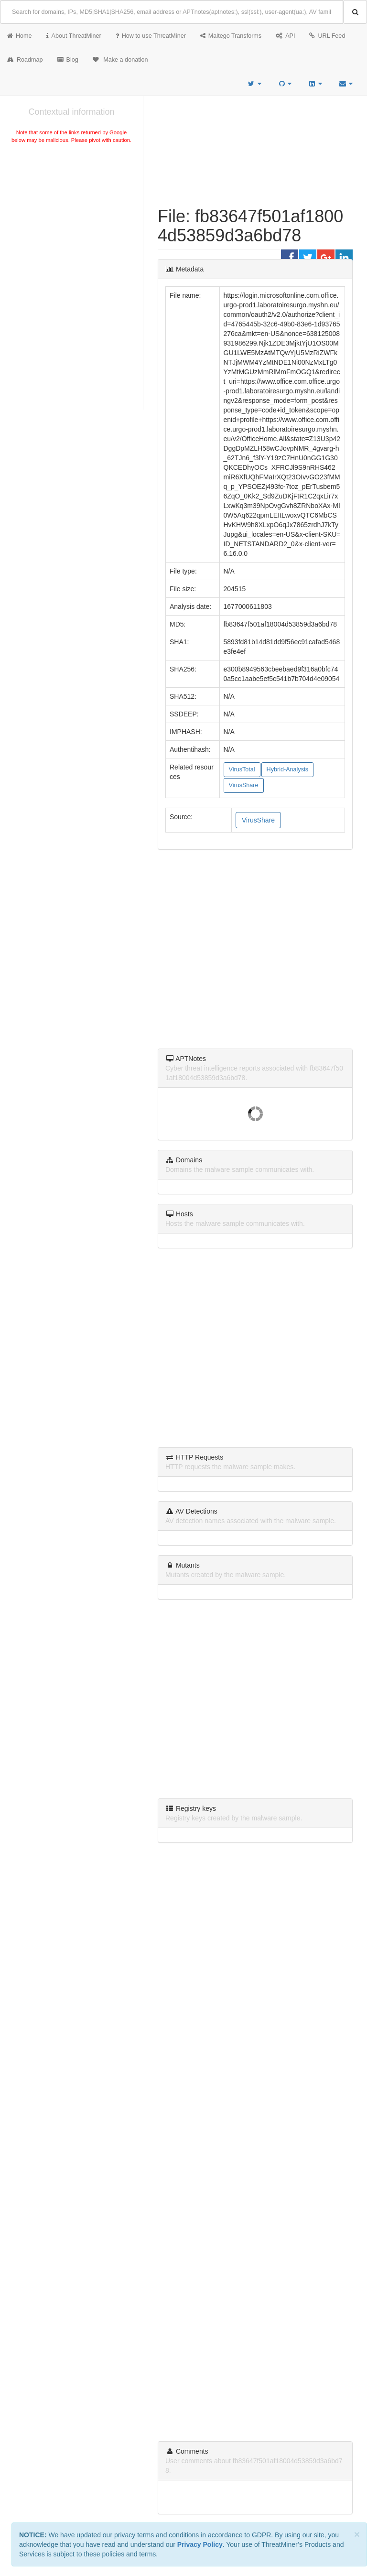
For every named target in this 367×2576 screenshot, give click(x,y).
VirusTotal (242, 769)
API (285, 35)
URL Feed (327, 35)
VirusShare (244, 785)
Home (19, 35)
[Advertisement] (71, 217)
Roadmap (25, 59)
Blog (67, 59)
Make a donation (120, 59)
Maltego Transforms (230, 35)
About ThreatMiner (73, 35)
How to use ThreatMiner (151, 35)
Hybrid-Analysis (287, 769)
